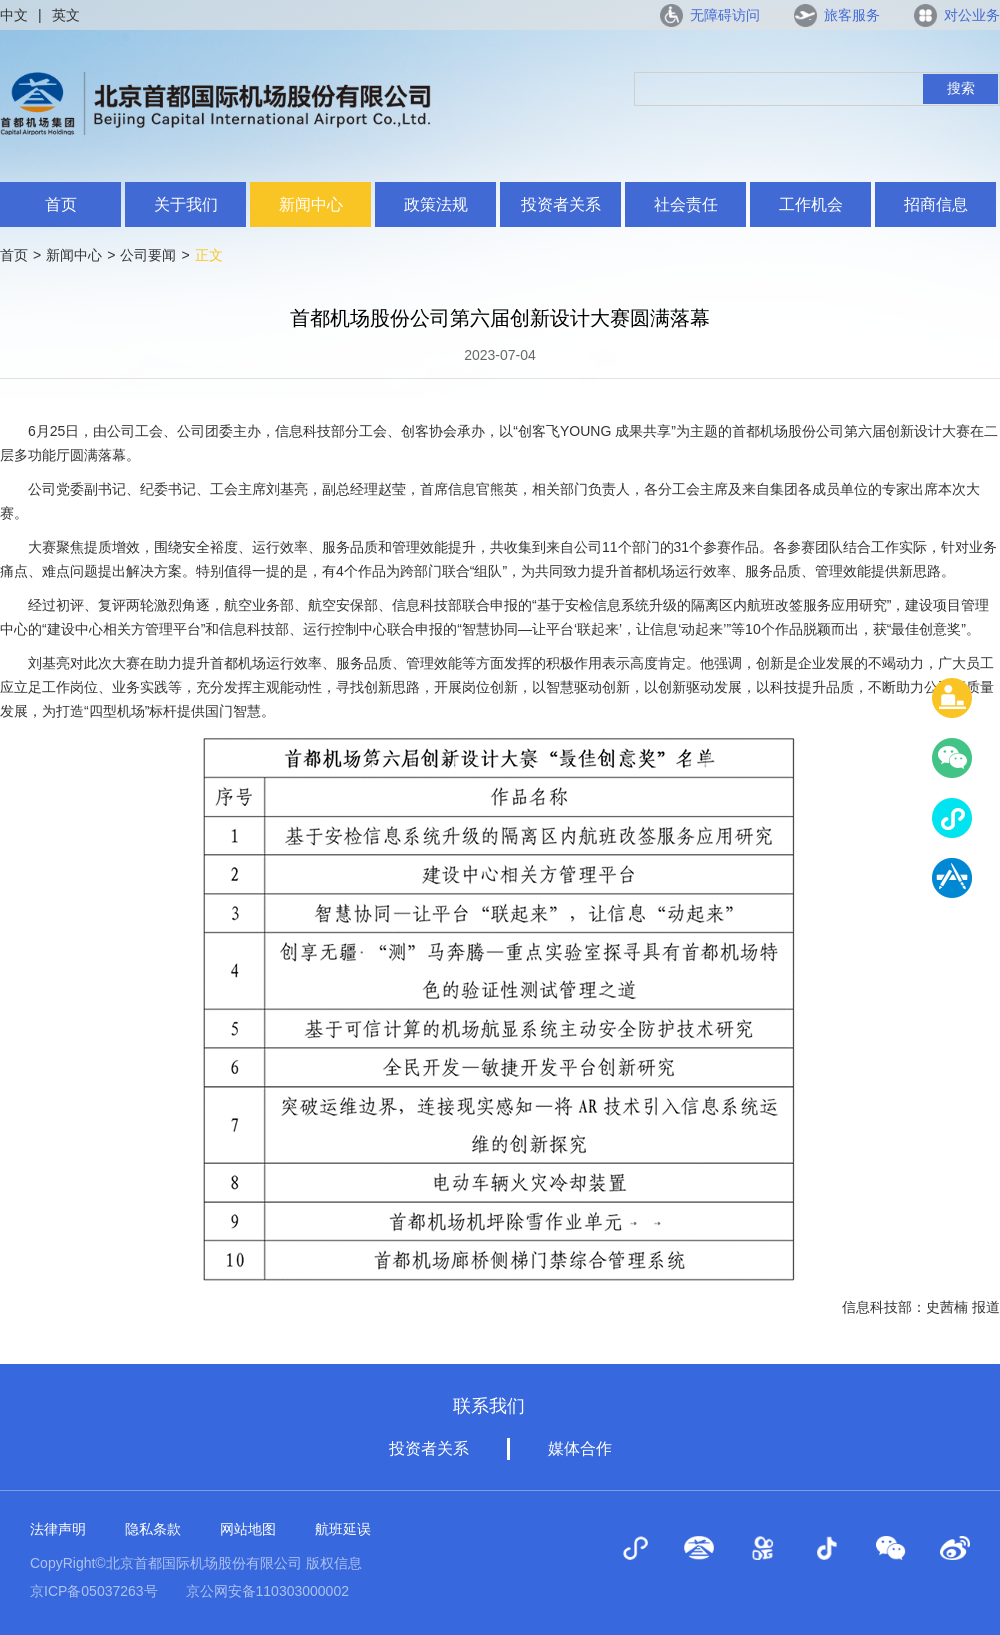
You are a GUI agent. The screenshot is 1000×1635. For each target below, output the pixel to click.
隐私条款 (153, 1529)
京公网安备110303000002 (267, 1591)
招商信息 (936, 204)
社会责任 (686, 204)
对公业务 (972, 15)
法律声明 (58, 1529)
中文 (14, 15)
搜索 (961, 88)
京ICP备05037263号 (94, 1591)
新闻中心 (311, 204)
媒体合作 (580, 1448)
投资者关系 (561, 204)
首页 (61, 204)
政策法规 (436, 204)
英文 (66, 15)
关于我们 (186, 204)
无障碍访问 (725, 15)
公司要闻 (148, 255)
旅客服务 (852, 15)
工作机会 (811, 204)
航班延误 (343, 1529)
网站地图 (248, 1529)
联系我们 (489, 1406)
